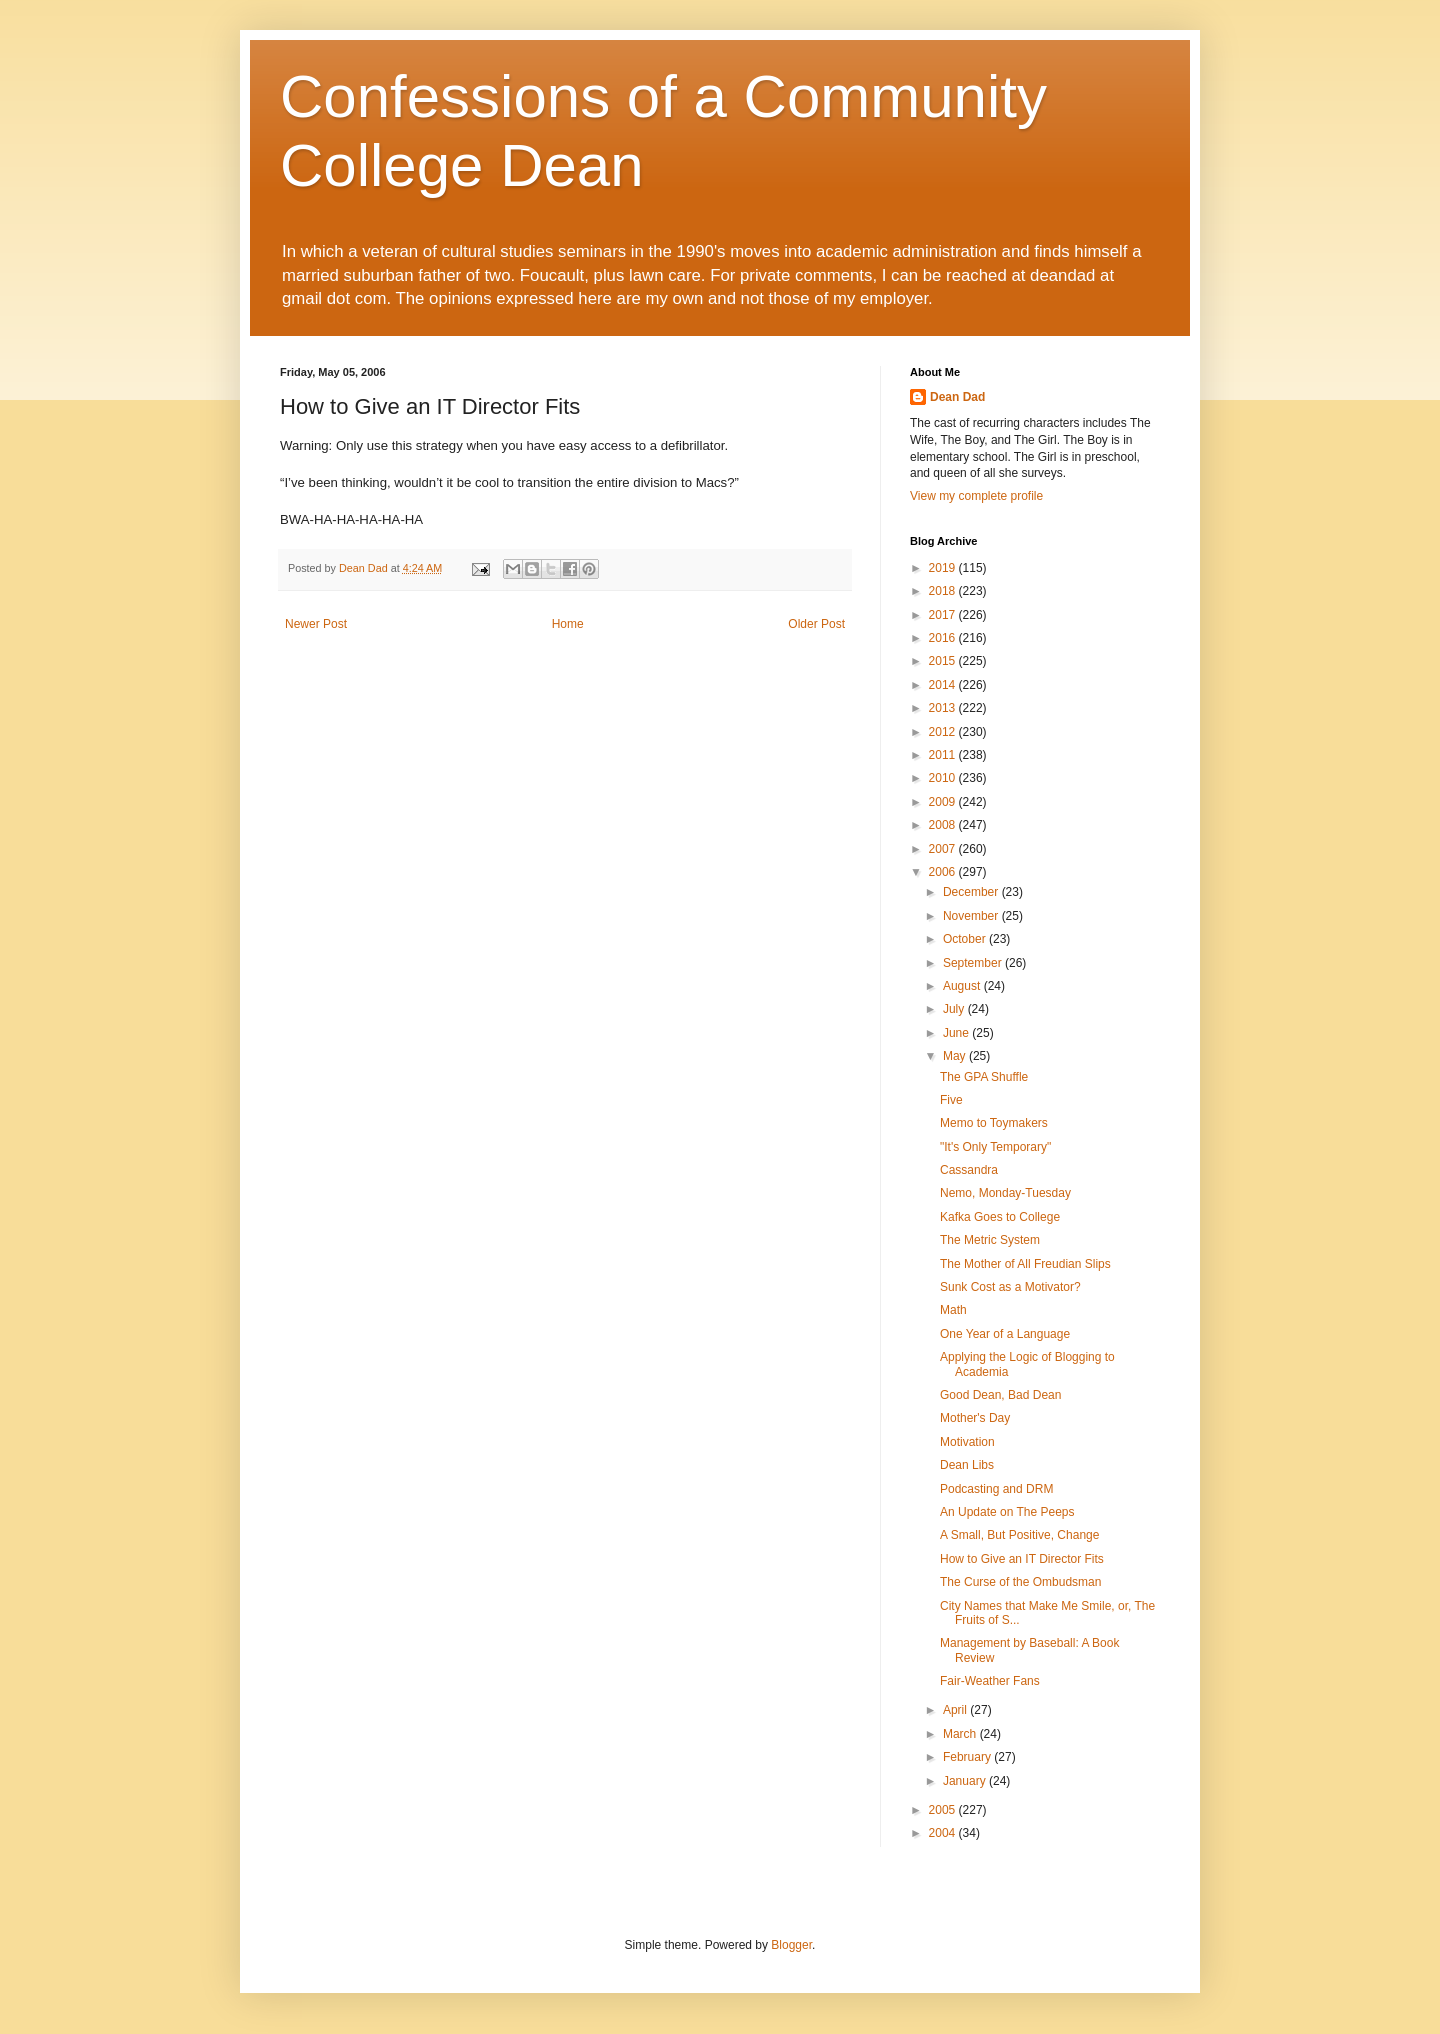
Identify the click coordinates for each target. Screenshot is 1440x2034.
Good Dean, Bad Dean (1000, 1395)
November (972, 916)
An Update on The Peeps (1007, 1512)
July (955, 1009)
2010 (944, 778)
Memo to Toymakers (994, 1123)
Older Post (816, 624)
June (957, 1033)
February (968, 1757)
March (961, 1734)
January (966, 1781)
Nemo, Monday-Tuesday (1005, 1193)
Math (953, 1310)
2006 (944, 872)
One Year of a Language (1005, 1334)
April (956, 1710)
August (963, 986)
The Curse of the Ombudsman (1020, 1582)
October (966, 939)
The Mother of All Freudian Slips (1025, 1264)
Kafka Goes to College (1000, 1217)
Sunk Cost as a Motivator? (1010, 1287)
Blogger (791, 1945)
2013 (944, 708)
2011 (944, 755)
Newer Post (316, 624)
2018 (944, 591)
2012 (944, 732)
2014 (944, 685)
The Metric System (990, 1240)
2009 (944, 802)
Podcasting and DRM (996, 1489)
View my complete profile (976, 496)
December (972, 892)
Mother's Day (975, 1418)
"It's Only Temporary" (995, 1147)
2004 (944, 1833)
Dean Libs (967, 1465)
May (956, 1056)
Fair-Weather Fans (990, 1681)
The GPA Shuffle (984, 1077)
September (974, 963)
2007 (944, 849)
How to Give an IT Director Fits (1022, 1559)
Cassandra (969, 1170)
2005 (944, 1810)
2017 (944, 615)
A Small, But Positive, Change (1019, 1535)
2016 (944, 638)
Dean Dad (957, 397)
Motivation (967, 1442)
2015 (944, 661)
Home (568, 624)
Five (951, 1100)
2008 (944, 825)
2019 (944, 568)
